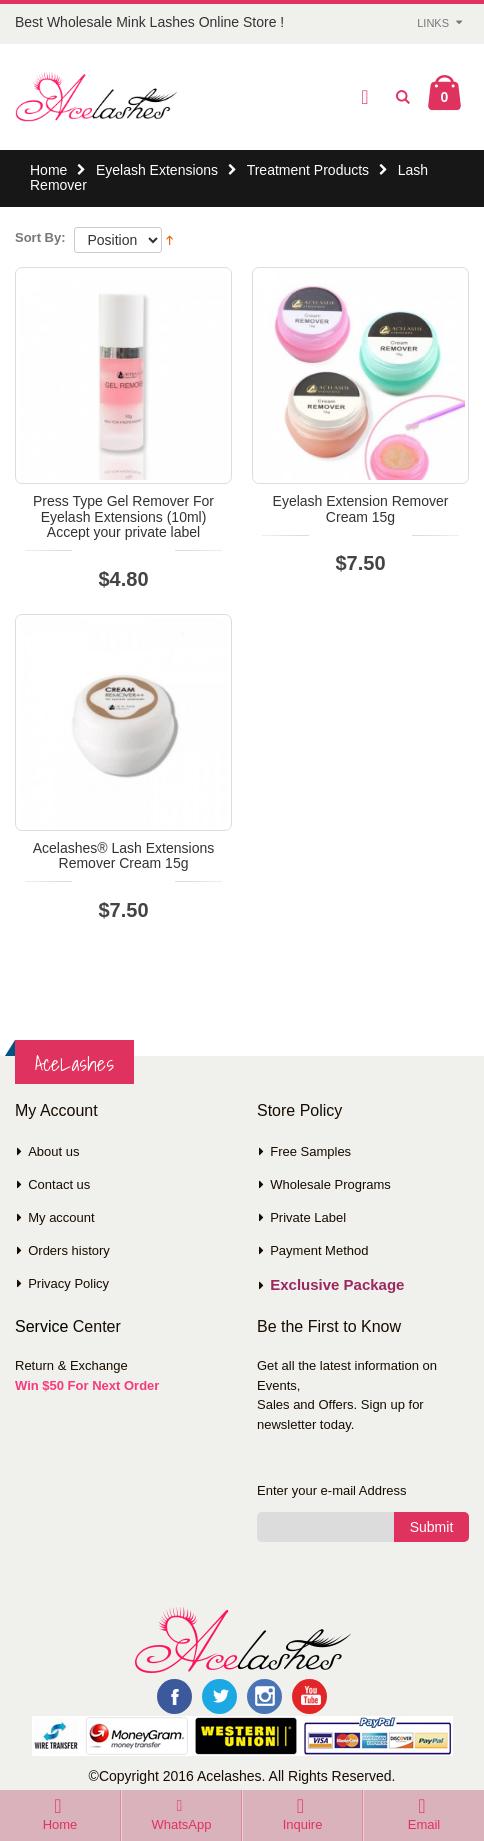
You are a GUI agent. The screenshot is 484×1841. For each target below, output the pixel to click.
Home (48, 170)
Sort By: (40, 237)
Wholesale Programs (330, 1184)
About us (53, 1151)
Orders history (69, 1250)
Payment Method (319, 1250)
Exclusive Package (337, 1284)
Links (433, 23)
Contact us (59, 1184)
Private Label (308, 1217)
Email (424, 1824)
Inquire (303, 1824)
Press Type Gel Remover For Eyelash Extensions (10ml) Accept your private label (123, 516)
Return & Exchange (71, 1365)
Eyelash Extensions (157, 170)
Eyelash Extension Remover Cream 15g (361, 508)
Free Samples (310, 1151)
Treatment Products (308, 170)
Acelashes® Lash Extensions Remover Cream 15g (124, 855)
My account (61, 1217)
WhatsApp (182, 1824)
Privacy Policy (68, 1283)
